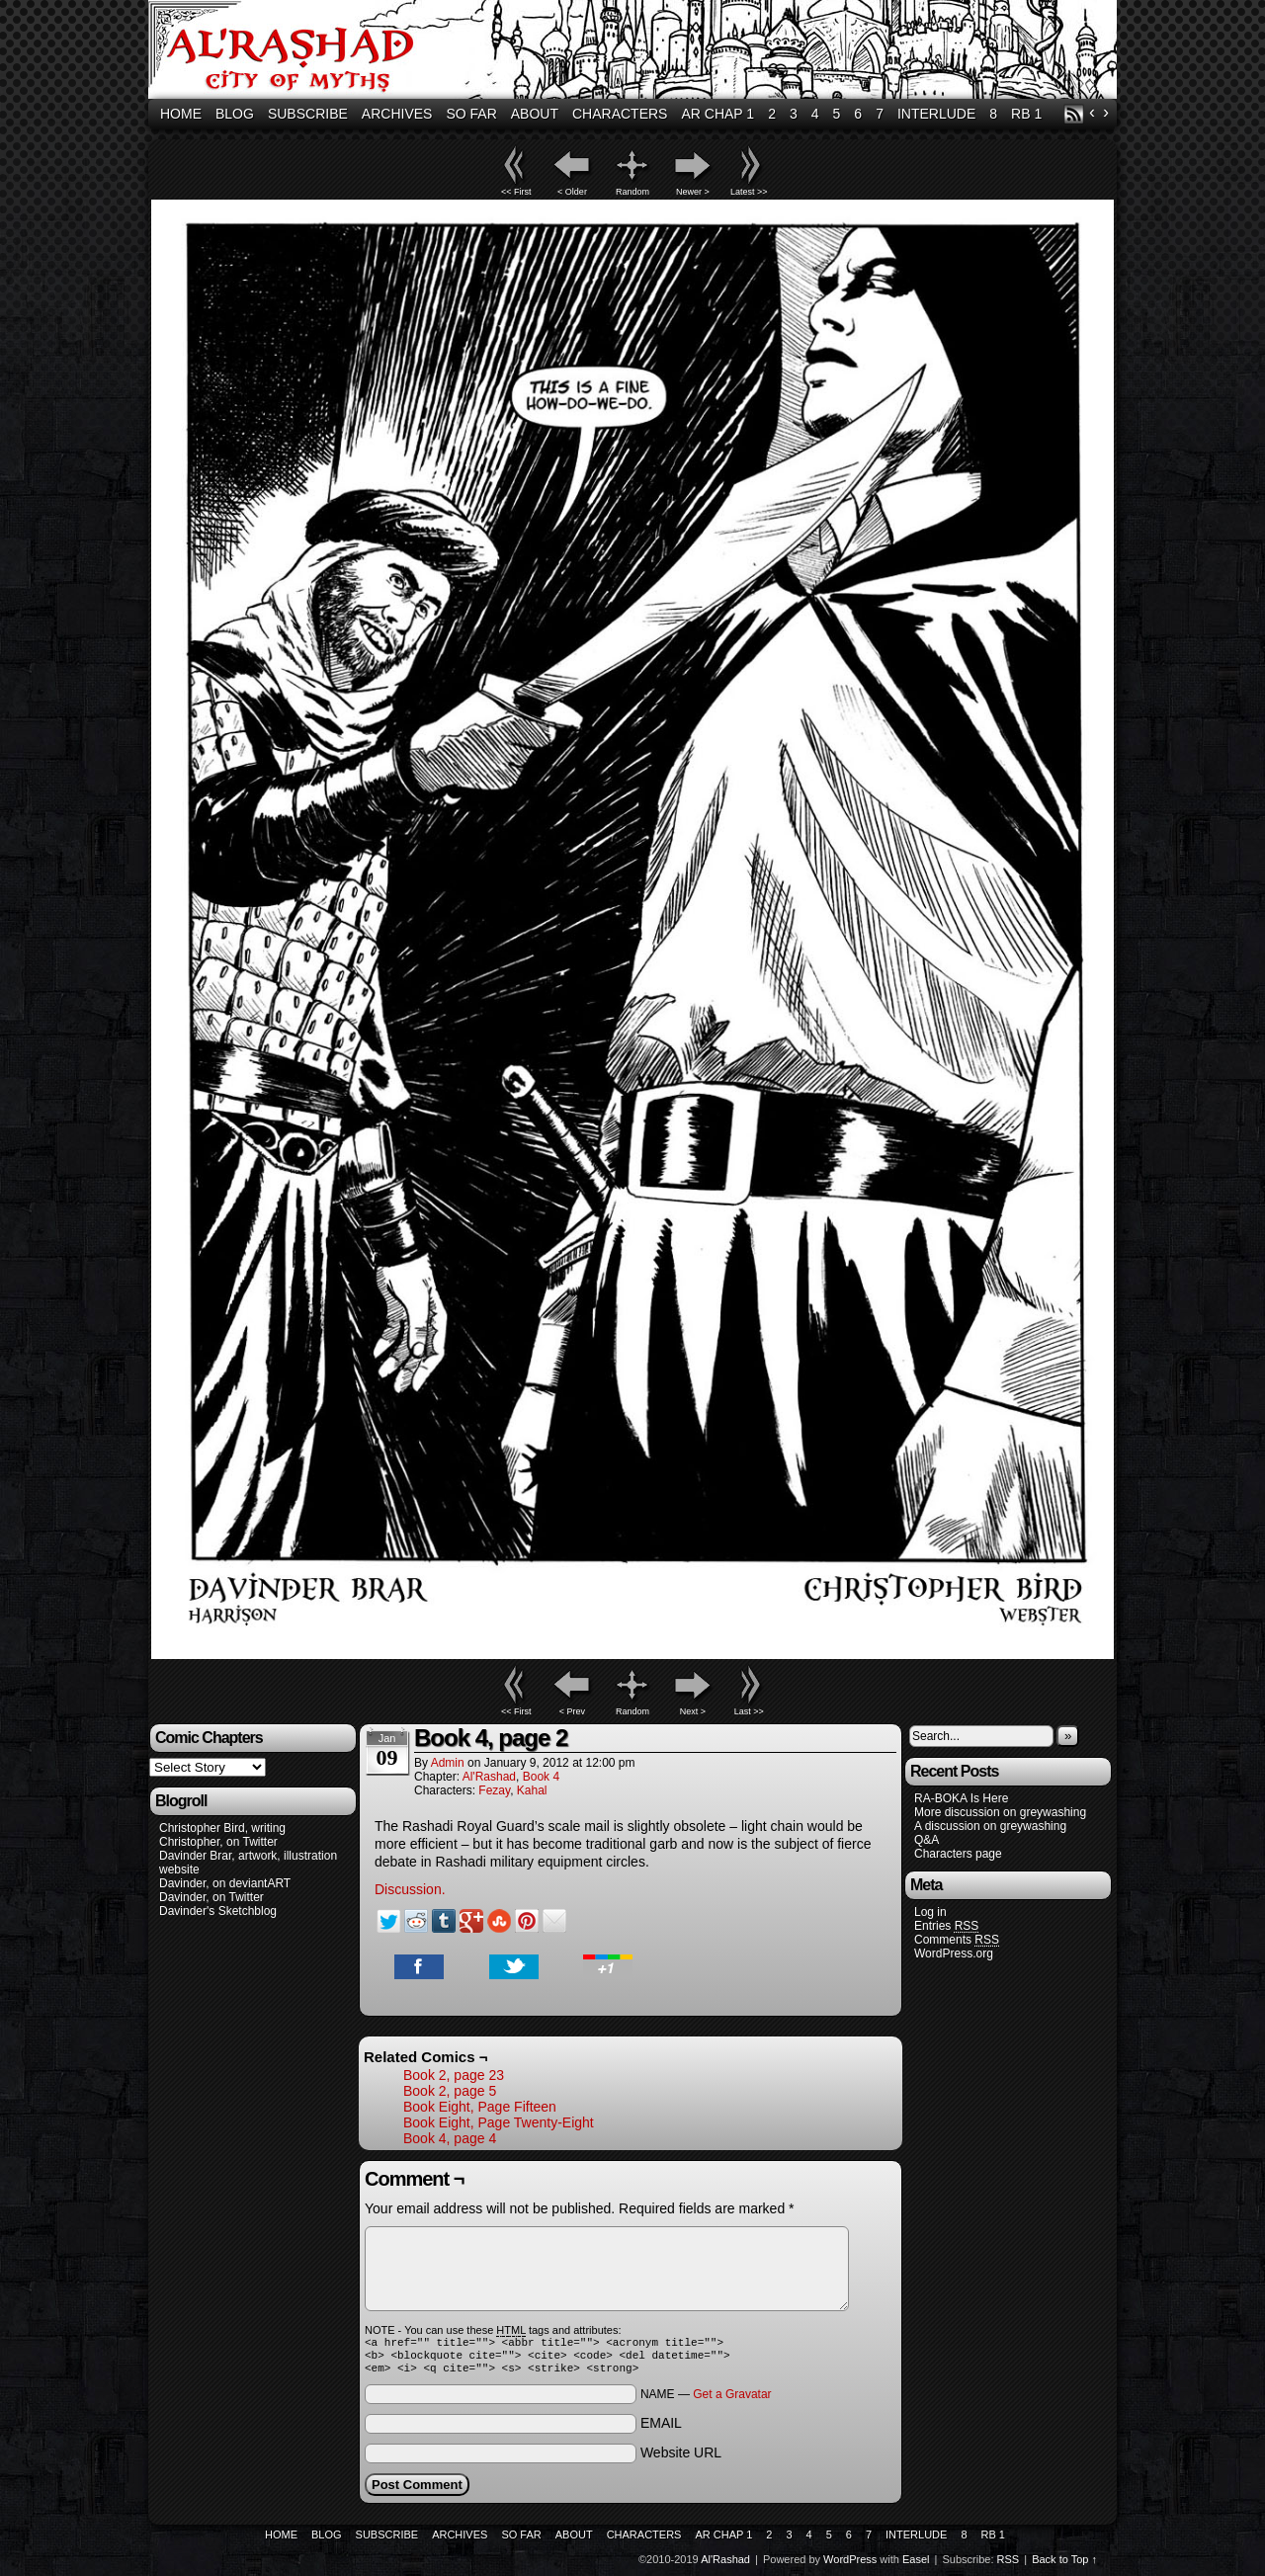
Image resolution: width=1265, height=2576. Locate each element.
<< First (516, 192)
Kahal (532, 1790)
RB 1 (1026, 114)
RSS (1073, 114)
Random (632, 192)
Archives (397, 114)
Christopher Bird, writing (222, 1828)
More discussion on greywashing (1000, 1812)
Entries (946, 1926)
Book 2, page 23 (453, 2075)
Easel (916, 2565)
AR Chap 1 (717, 114)
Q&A (926, 1840)
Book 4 (541, 1777)
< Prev (572, 1711)
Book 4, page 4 (449, 2138)
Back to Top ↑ (1064, 2565)
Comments (956, 1940)
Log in (930, 1912)
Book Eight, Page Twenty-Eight (498, 2122)
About (534, 114)
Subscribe (308, 114)
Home (181, 114)
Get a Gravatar (732, 2400)
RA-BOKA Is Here (961, 1798)
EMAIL (661, 2429)
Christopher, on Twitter (218, 1842)
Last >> (749, 1711)
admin (447, 1763)
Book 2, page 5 (449, 2091)
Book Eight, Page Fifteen (479, 2107)
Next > (693, 1711)
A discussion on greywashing (990, 1826)
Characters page (958, 1854)
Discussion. (410, 1889)
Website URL (680, 2458)
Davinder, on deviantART (225, 1883)
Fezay (494, 1790)
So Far (471, 114)
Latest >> (749, 192)
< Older (572, 192)
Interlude (936, 114)
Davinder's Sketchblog (218, 1911)
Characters (619, 114)
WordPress (850, 2565)
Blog (234, 114)
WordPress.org (953, 1953)
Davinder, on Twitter (211, 1897)
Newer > (693, 192)
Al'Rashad (635, 52)
